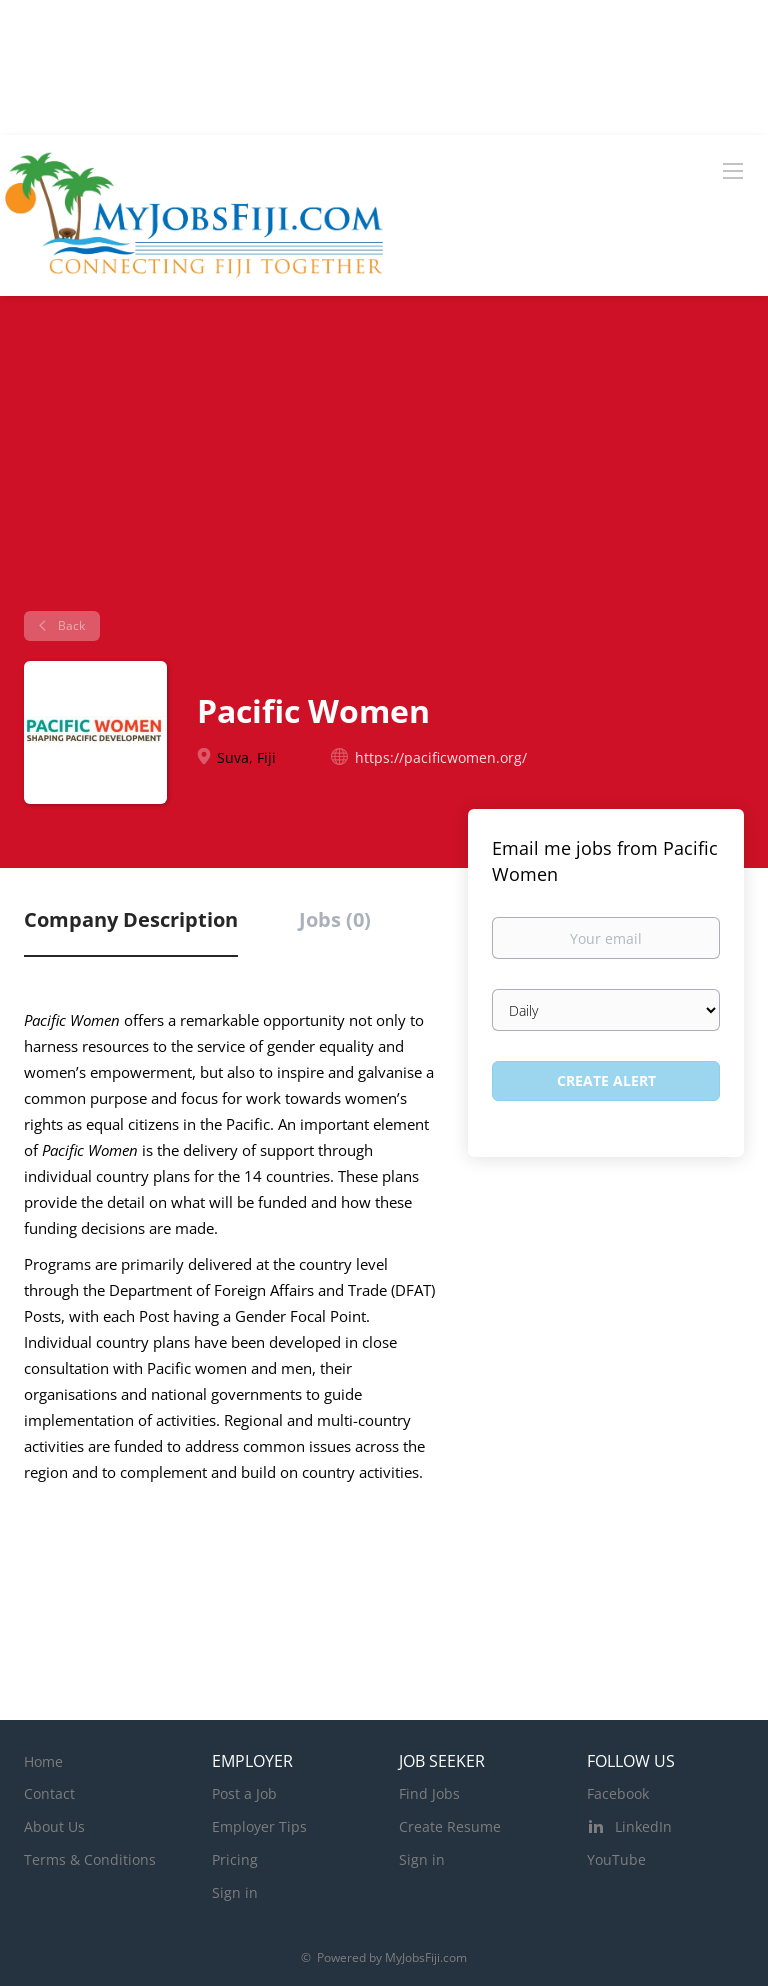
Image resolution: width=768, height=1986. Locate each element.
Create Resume (450, 1826)
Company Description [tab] (131, 919)
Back (70, 625)
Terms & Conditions (90, 1859)
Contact (49, 1793)
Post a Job (244, 1793)
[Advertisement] (384, 461)
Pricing (235, 1859)
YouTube (616, 1859)
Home (43, 1761)
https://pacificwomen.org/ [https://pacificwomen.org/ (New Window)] (441, 757)
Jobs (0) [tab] (335, 919)
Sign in (235, 1892)
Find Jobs (429, 1793)
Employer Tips (259, 1826)
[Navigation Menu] (733, 170)
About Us (54, 1826)
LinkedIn (643, 1826)
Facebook (618, 1793)
